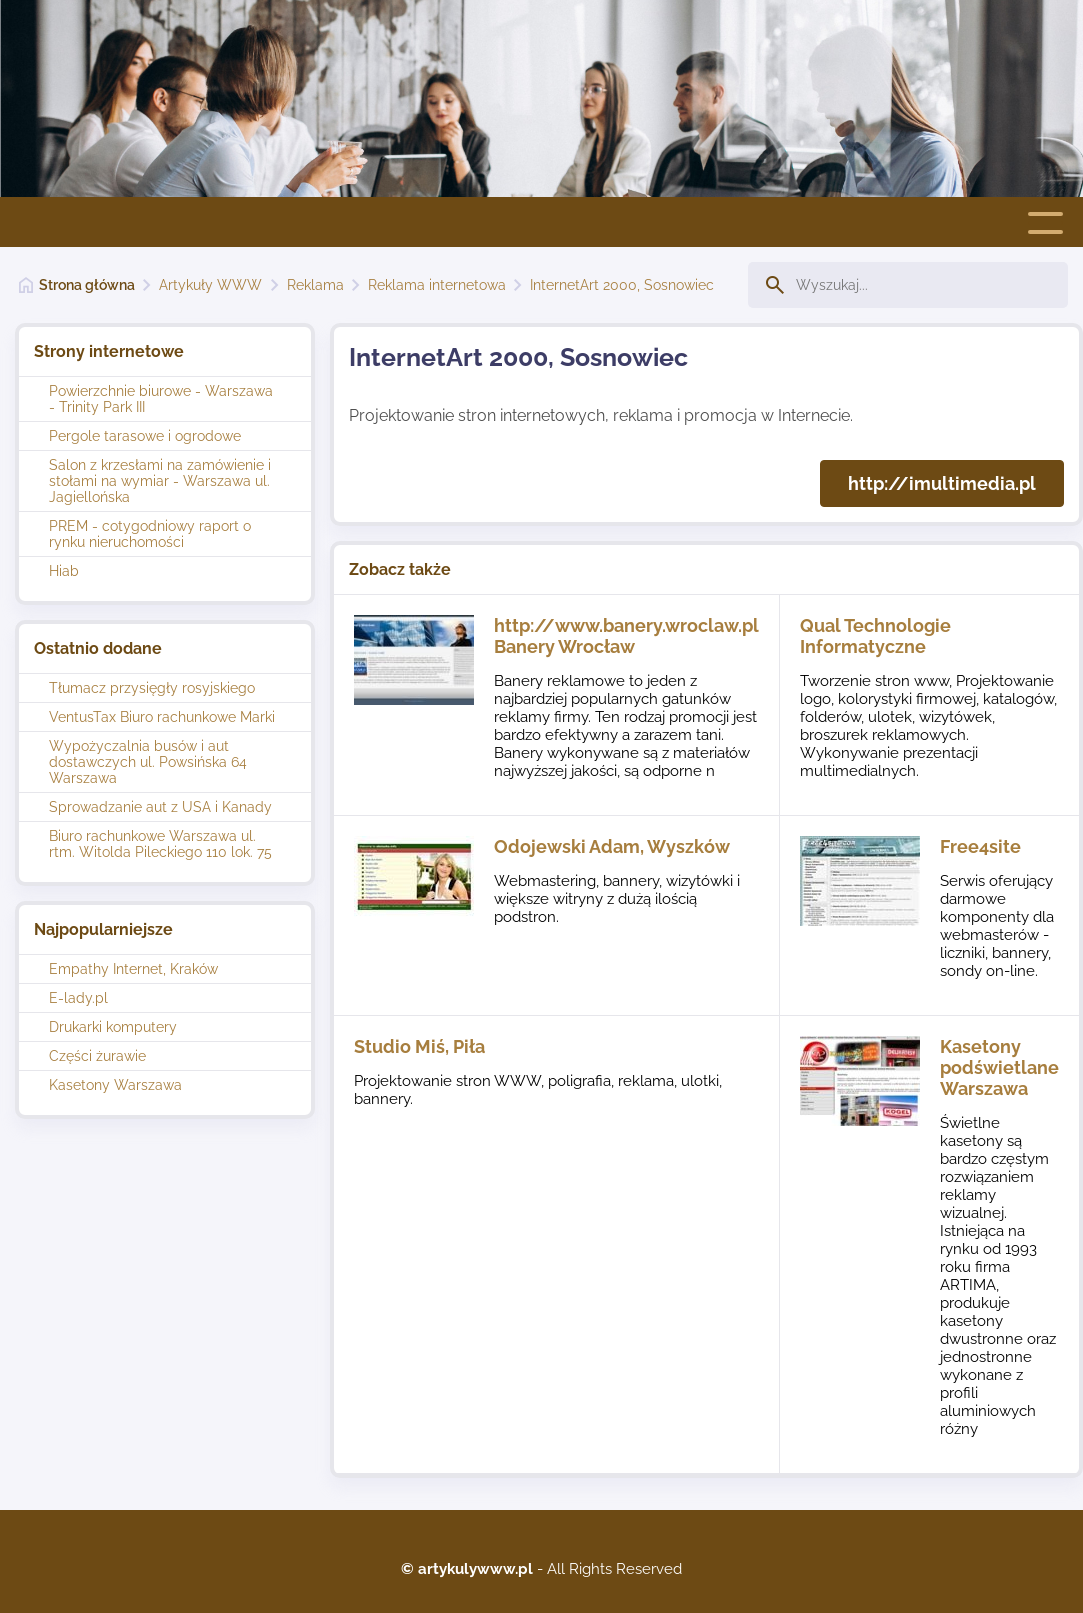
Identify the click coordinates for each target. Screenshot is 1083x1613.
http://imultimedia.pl (942, 483)
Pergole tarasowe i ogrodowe (145, 436)
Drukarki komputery (113, 1027)
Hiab (64, 571)
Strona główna (87, 285)
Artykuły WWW (210, 285)
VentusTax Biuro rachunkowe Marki (162, 717)
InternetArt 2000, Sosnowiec (622, 285)
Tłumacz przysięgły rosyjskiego (152, 688)
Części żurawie (97, 1056)
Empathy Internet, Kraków (133, 969)
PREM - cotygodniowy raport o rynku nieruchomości (150, 534)
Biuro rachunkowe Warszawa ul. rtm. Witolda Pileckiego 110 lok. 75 (160, 844)
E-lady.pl (78, 998)
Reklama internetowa (437, 285)
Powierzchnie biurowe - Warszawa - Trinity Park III (161, 399)
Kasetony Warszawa (115, 1085)
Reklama (315, 285)
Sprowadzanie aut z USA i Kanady (160, 807)
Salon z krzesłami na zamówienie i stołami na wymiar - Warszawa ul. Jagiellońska (160, 481)
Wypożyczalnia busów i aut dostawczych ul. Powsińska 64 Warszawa (148, 762)
